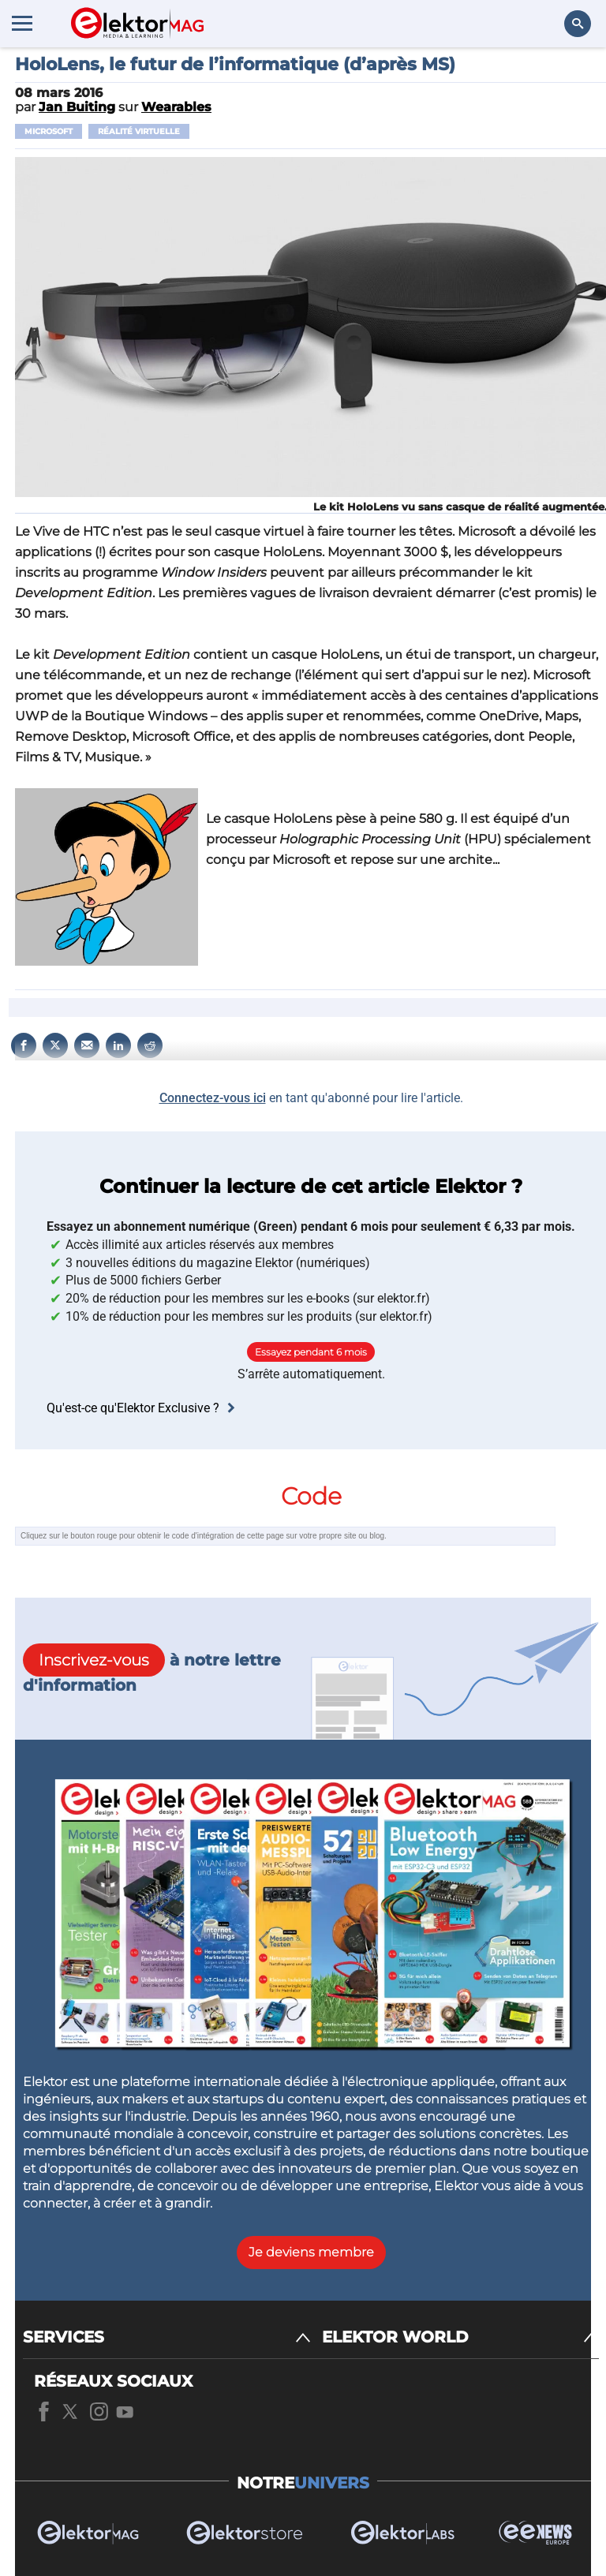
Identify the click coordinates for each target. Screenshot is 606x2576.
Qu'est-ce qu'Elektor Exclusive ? (143, 1407)
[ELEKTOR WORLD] (460, 2337)
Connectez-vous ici (212, 1097)
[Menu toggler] (22, 23)
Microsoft (48, 131)
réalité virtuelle (139, 131)
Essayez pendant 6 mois (311, 1352)
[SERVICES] (167, 2337)
